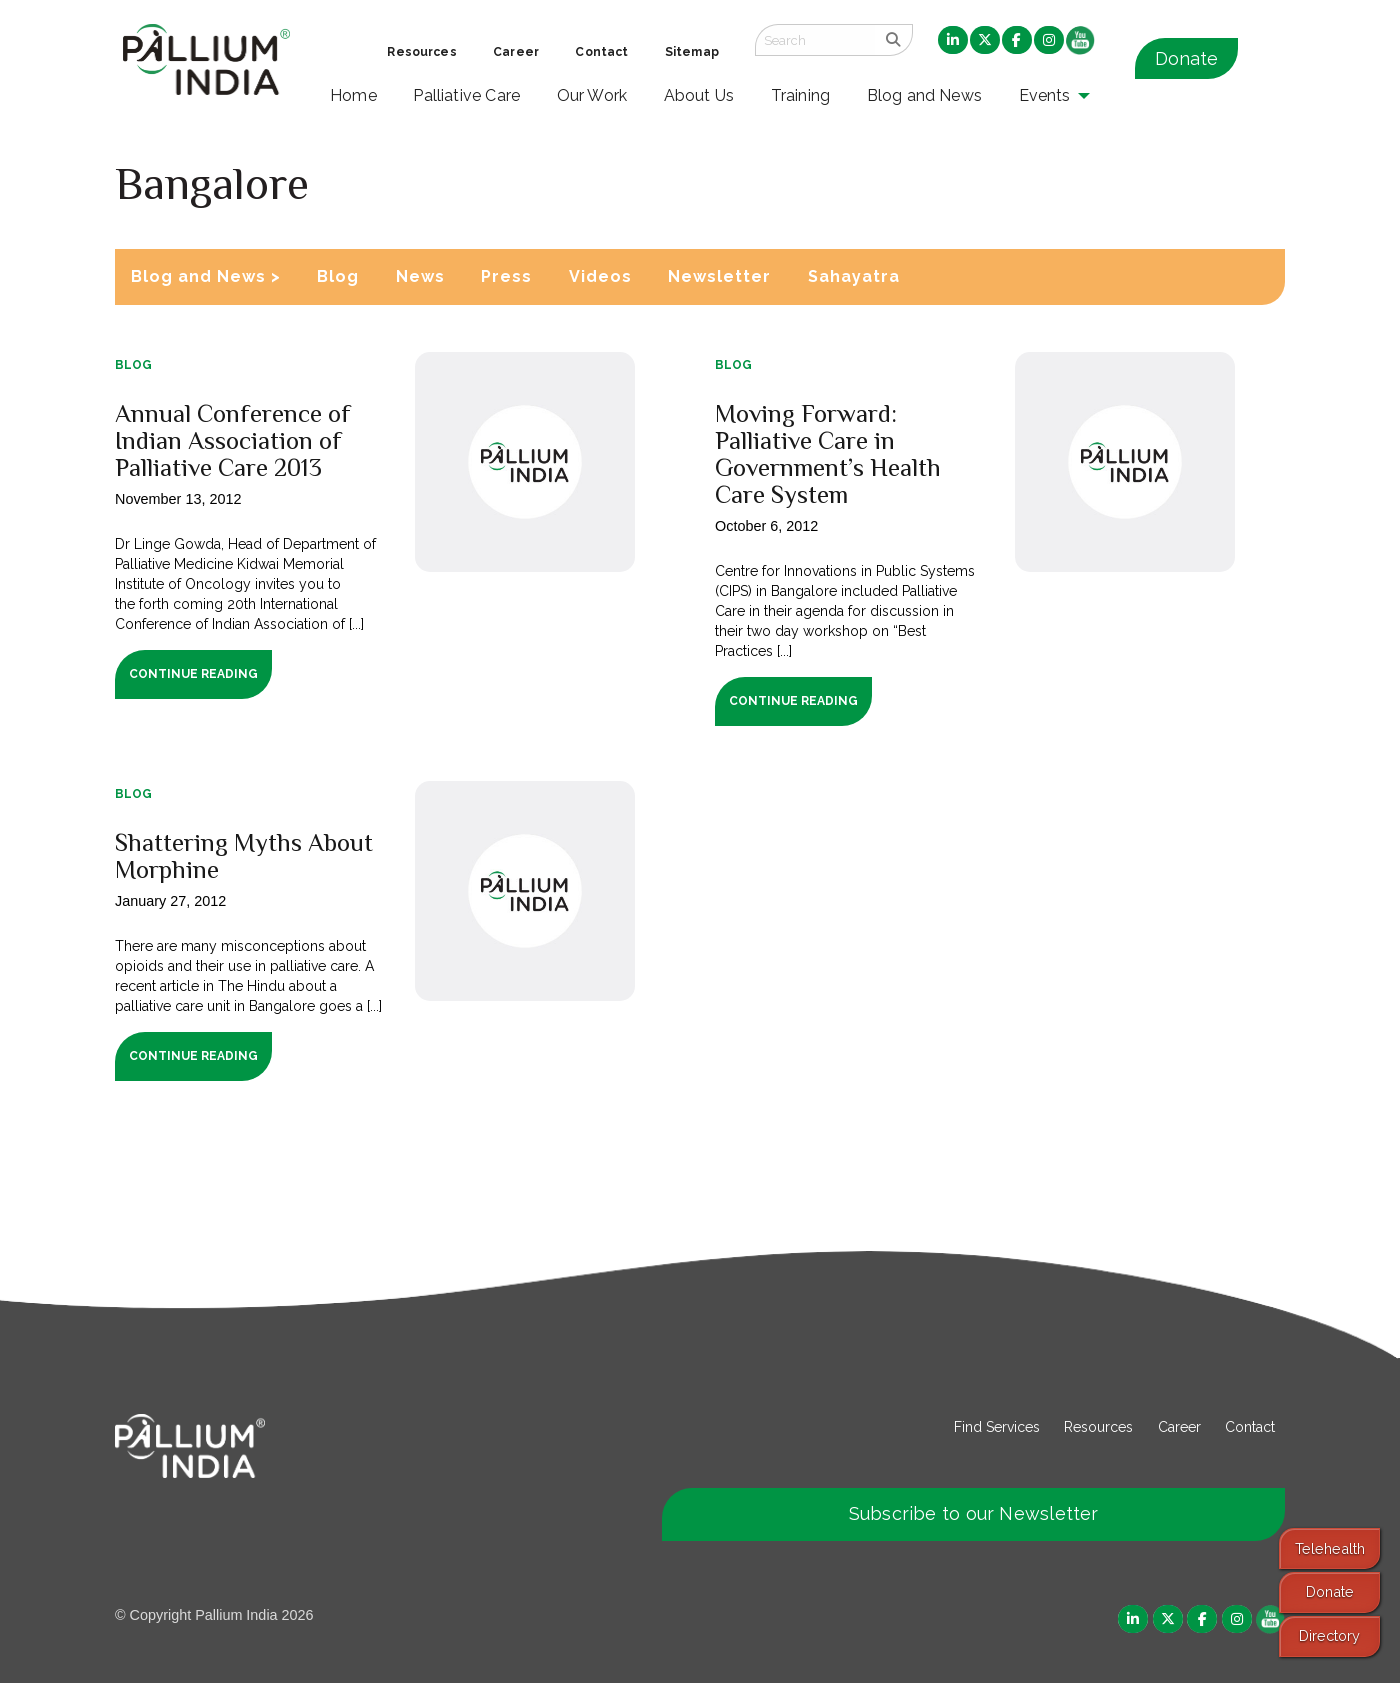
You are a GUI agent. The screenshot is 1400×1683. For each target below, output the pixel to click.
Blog (338, 276)
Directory (1329, 1635)
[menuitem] (953, 41)
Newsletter (719, 276)
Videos (600, 276)
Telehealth (1330, 1548)
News (420, 276)
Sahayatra (854, 276)
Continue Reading (193, 674)
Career (1179, 1427)
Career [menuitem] (516, 52)
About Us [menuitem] (699, 95)
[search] (893, 40)
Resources (1098, 1427)
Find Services (997, 1427)
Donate (1186, 58)
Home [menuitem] (353, 95)
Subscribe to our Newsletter (974, 1513)
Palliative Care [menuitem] (466, 95)
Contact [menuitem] (601, 52)
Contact (1250, 1427)
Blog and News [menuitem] (924, 95)
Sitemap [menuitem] (692, 52)
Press (506, 276)
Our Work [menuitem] (592, 95)
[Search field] (815, 40)
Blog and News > (206, 276)
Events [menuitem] (1045, 95)
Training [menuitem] (801, 95)
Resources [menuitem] (421, 52)
